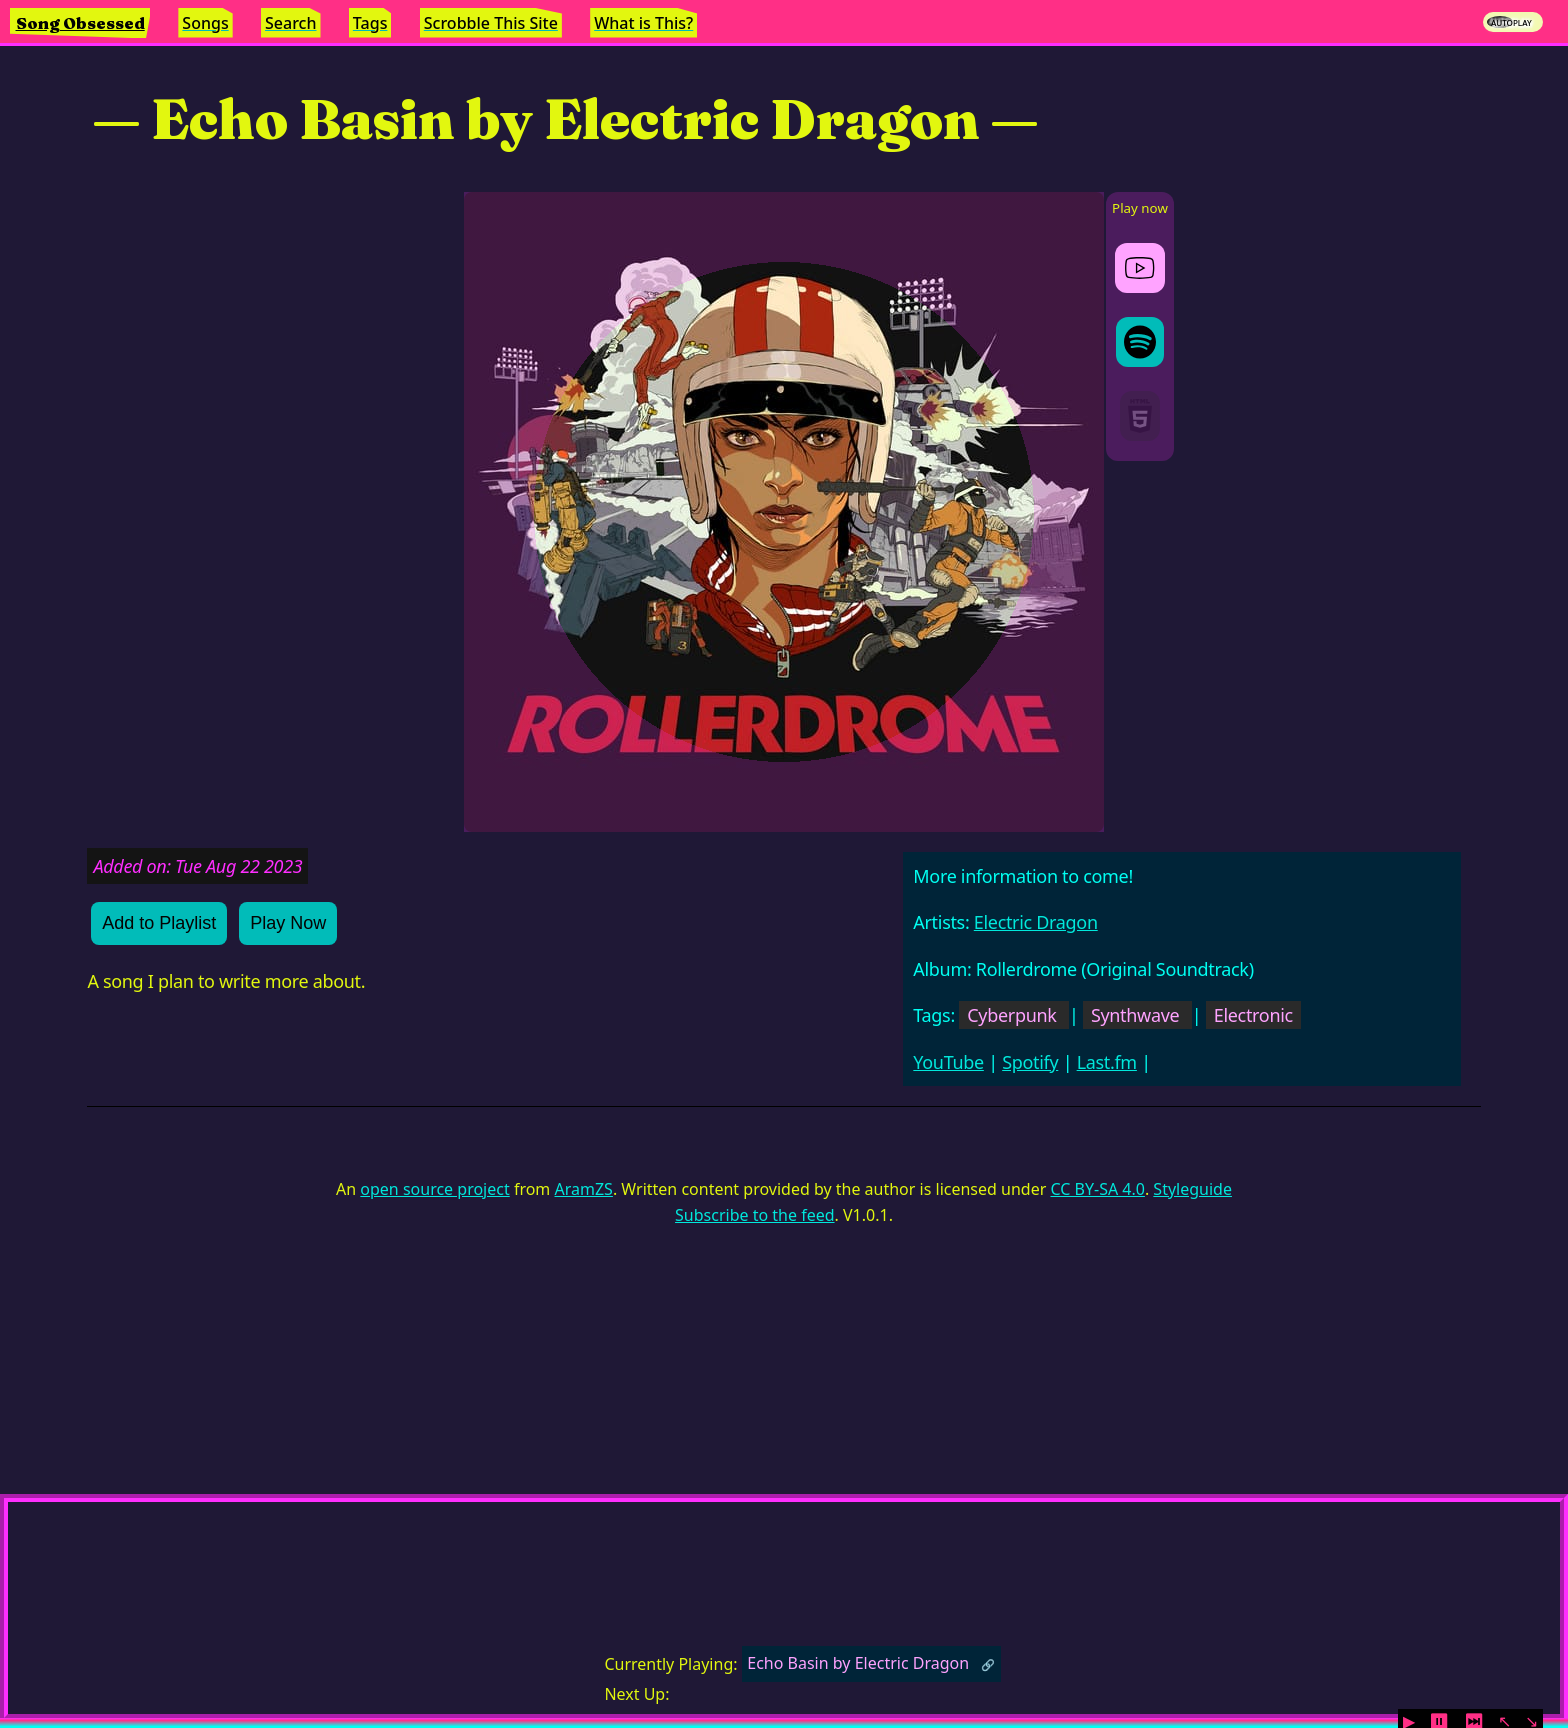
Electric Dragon (1036, 922)
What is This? (643, 23)
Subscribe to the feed (754, 1215)
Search (290, 23)
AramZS (584, 1189)
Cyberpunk (1011, 1015)
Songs (205, 23)
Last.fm (1107, 1062)
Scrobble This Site (491, 23)
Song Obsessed (80, 23)
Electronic (1253, 1015)
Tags (370, 23)
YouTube (948, 1062)
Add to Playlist (159, 923)
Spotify (1030, 1062)
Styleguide (1192, 1189)
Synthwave (1135, 1015)
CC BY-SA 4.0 (1097, 1189)
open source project (434, 1189)
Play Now (288, 923)
